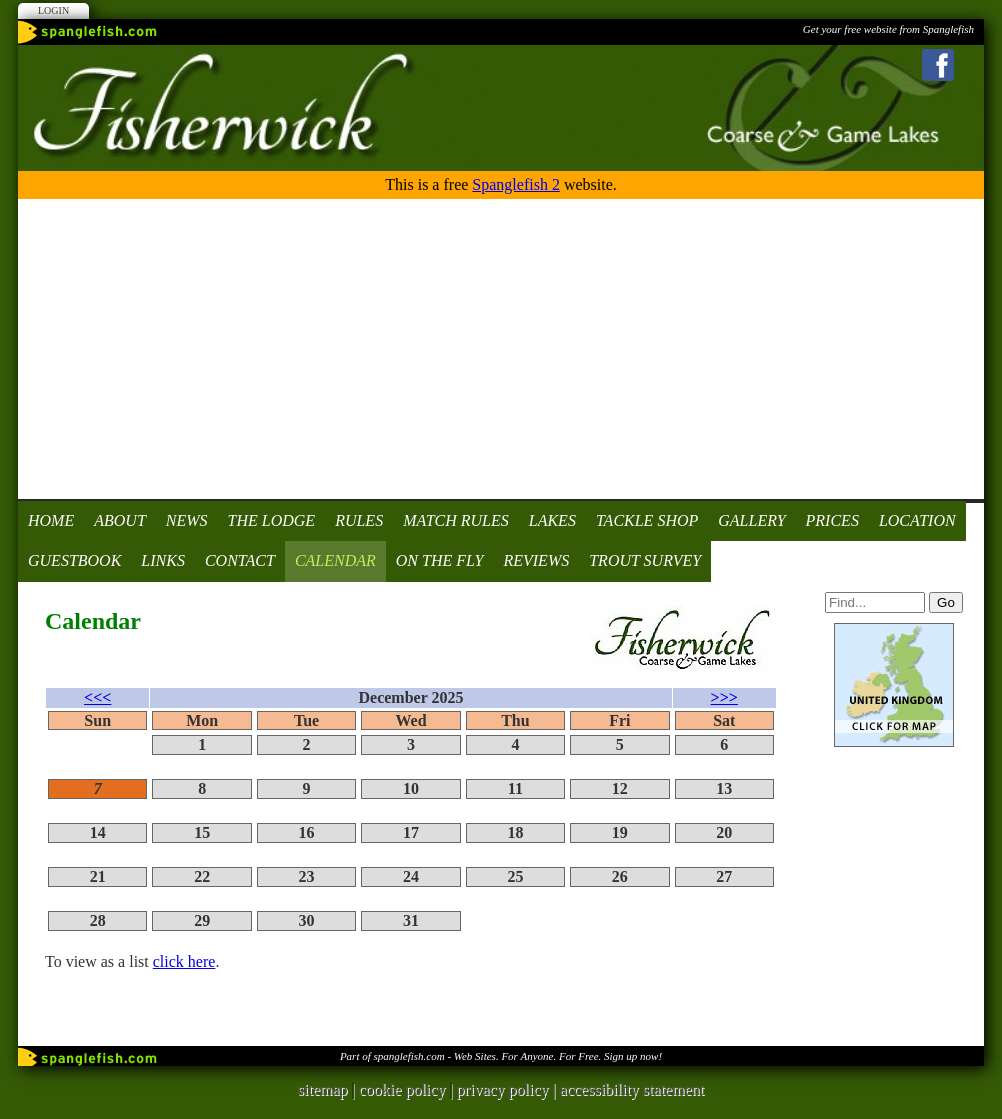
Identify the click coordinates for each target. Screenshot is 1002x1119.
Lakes (552, 520)
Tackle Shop (647, 520)
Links (163, 560)
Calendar (335, 560)
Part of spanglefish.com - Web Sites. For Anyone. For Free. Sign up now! (501, 1056)
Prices (832, 520)
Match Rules (456, 520)
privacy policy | (508, 1089)
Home (51, 520)
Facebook (938, 65)
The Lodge (272, 520)
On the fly (440, 560)
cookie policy (402, 1089)
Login (53, 10)
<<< (97, 697)
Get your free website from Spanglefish (888, 29)
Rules (359, 520)
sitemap (323, 1089)
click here (184, 961)
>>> (724, 697)
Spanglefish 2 (516, 184)
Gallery (751, 520)
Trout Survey (645, 560)
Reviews (536, 560)
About (120, 520)
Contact (240, 560)
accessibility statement (632, 1089)
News (187, 520)
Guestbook (74, 560)
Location (917, 520)
